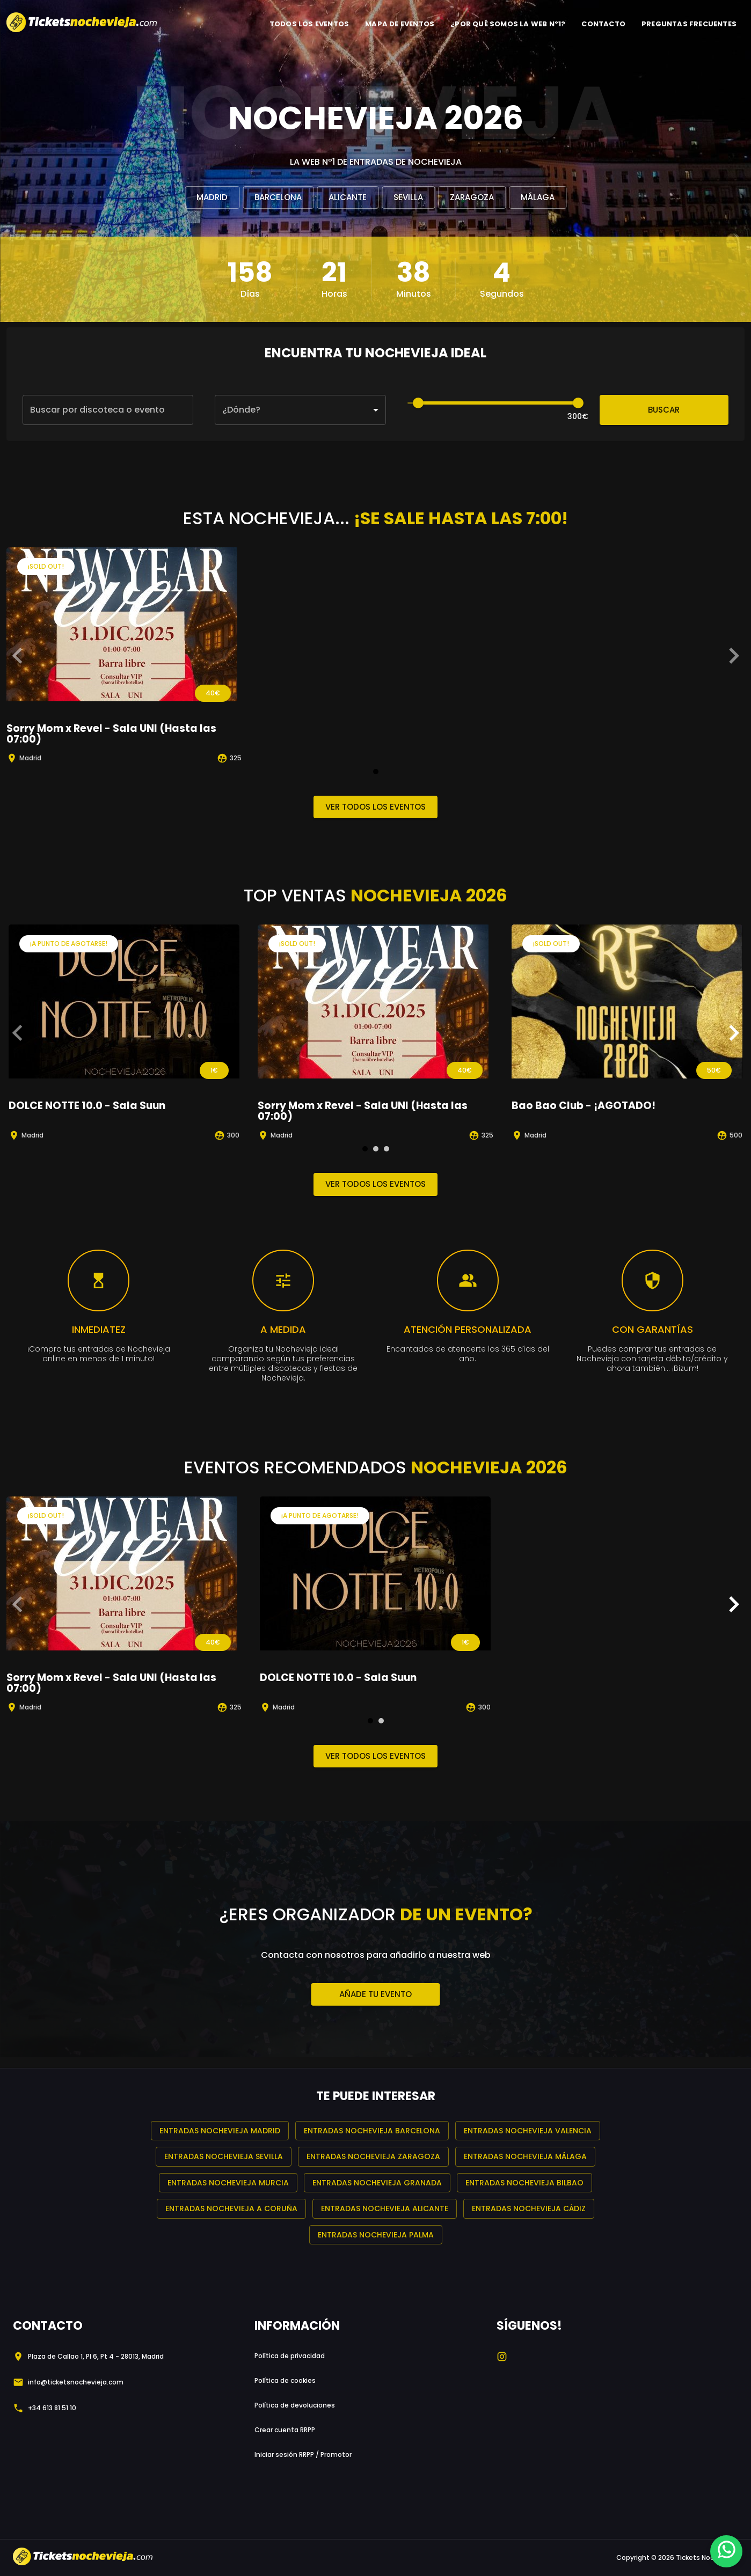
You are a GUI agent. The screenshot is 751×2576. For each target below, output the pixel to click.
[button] (300, 410)
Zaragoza (472, 197)
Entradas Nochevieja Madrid (219, 2131)
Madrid (212, 197)
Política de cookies (285, 2380)
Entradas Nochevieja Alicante (384, 2208)
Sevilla (408, 197)
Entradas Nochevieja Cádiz (529, 2208)
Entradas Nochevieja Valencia (528, 2131)
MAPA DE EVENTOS (399, 24)
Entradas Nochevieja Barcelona (372, 2131)
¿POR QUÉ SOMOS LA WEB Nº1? (507, 24)
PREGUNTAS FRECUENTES (689, 24)
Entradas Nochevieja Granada (377, 2183)
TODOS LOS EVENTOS (309, 24)
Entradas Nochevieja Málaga (525, 2156)
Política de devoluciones (294, 2405)
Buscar (664, 410)
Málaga (537, 197)
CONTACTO (603, 24)
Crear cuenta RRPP (284, 2429)
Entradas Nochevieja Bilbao (524, 2183)
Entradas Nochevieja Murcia (228, 2183)
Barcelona (278, 197)
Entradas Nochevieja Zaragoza (373, 2156)
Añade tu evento (375, 1994)
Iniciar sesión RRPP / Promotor (303, 2454)
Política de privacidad (289, 2355)
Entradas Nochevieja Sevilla (223, 2156)
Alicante (347, 197)
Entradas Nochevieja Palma (376, 2235)
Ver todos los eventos (375, 807)
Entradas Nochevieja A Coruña (231, 2208)
